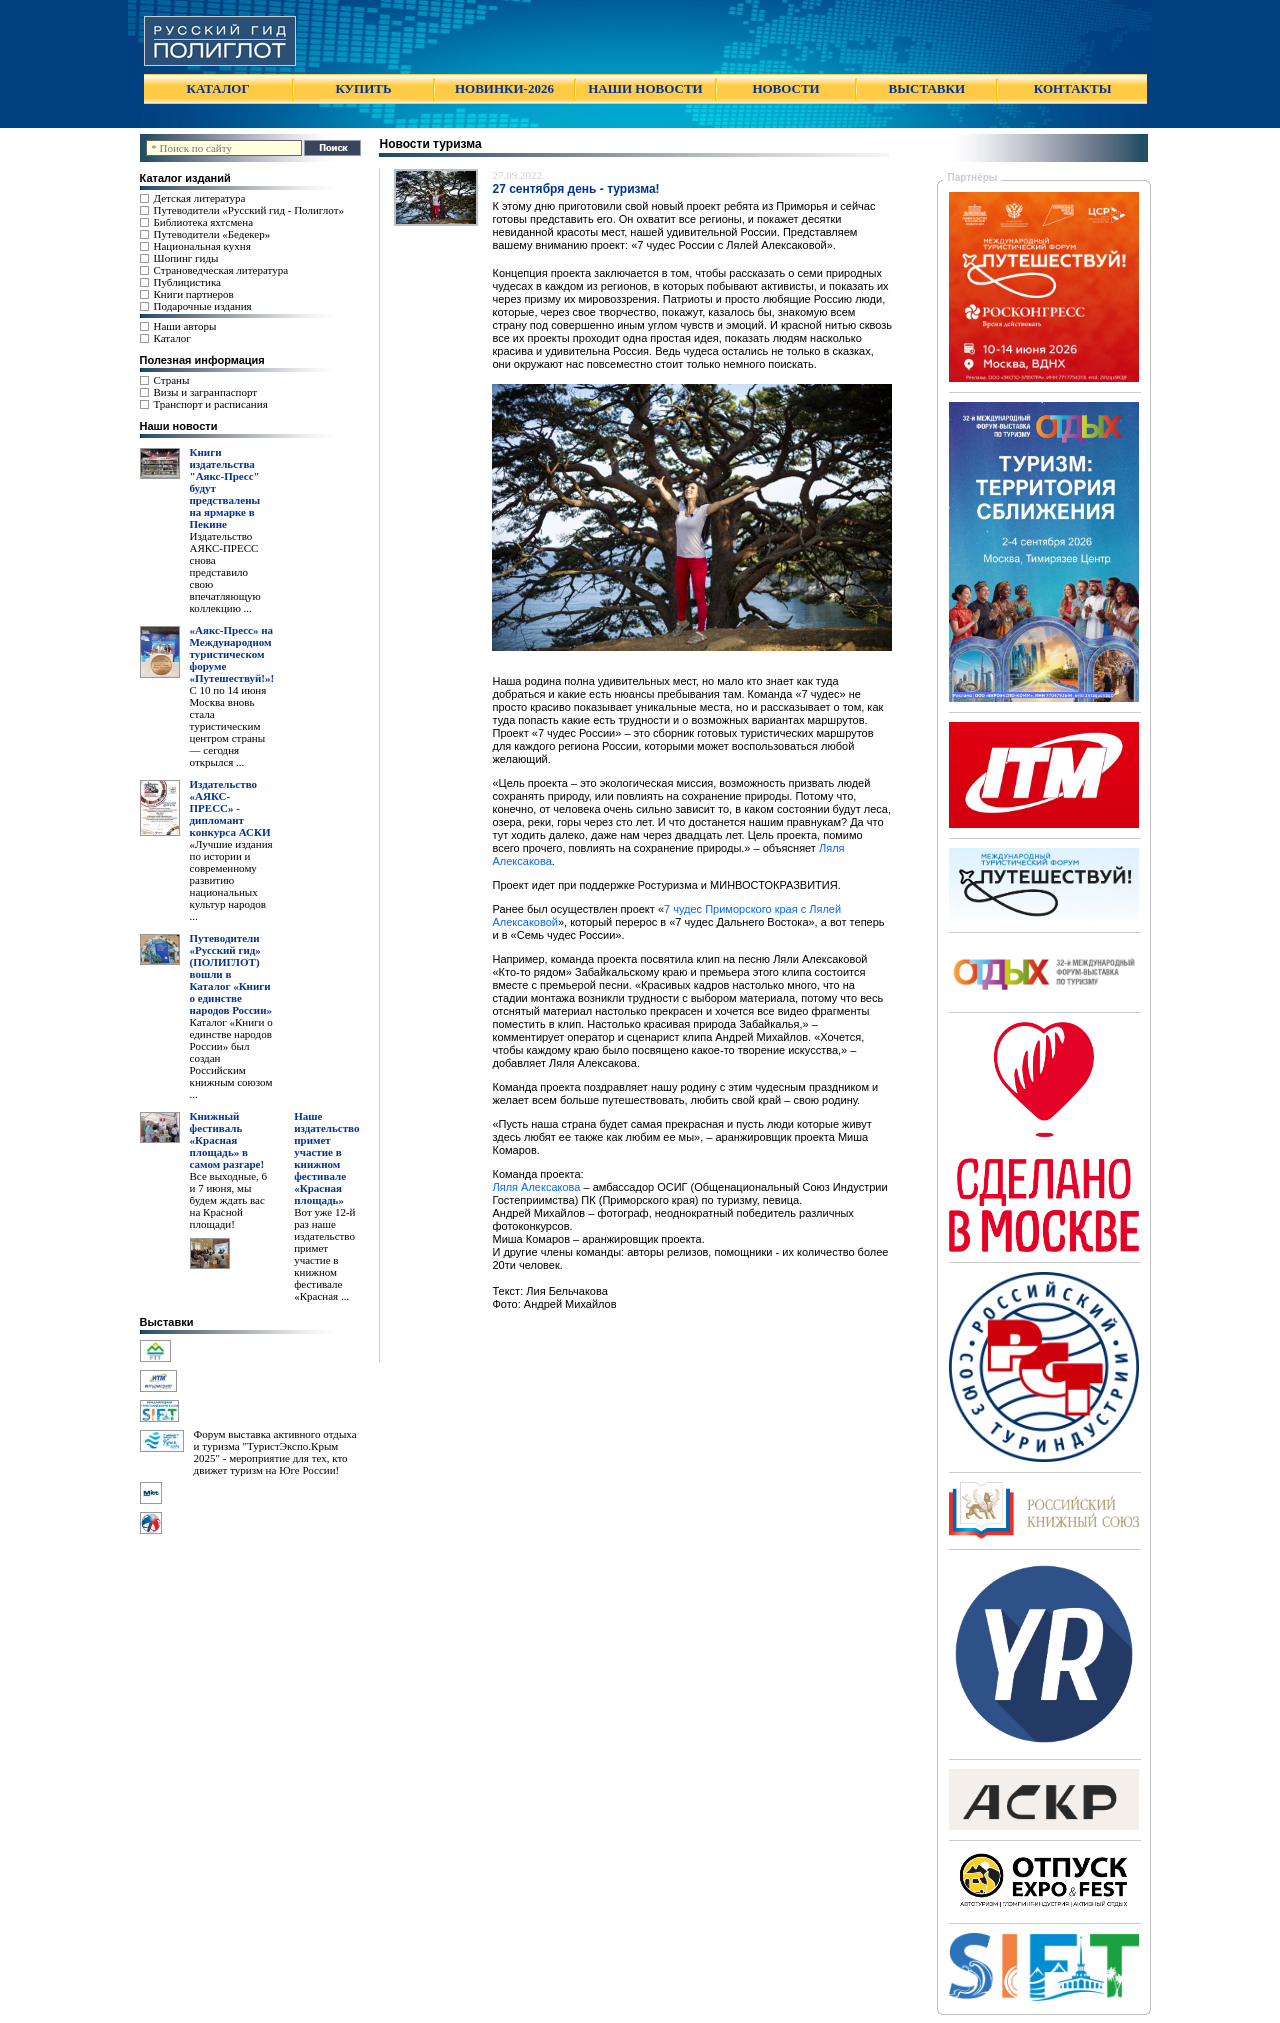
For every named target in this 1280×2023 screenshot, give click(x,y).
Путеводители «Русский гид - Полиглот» (249, 210)
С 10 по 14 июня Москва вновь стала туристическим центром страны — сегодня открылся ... (228, 726)
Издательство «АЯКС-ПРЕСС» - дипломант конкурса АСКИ (230, 808)
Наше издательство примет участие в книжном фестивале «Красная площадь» (326, 1158)
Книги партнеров (194, 294)
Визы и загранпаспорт (206, 392)
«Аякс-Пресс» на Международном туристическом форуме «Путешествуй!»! (232, 654)
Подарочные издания (203, 306)
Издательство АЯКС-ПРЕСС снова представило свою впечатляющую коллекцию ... (225, 572)
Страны (172, 380)
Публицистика (187, 282)
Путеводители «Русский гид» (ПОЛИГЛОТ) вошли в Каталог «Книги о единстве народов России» (231, 974)
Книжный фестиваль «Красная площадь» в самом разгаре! (227, 1140)
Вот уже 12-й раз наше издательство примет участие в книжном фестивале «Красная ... (324, 1254)
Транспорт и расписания (211, 404)
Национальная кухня (202, 246)
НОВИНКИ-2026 (504, 88)
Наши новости (179, 426)
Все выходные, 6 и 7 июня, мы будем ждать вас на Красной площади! (229, 1200)
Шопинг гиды (186, 258)
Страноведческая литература (221, 270)
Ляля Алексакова (536, 1187)
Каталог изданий (185, 178)
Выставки (167, 1322)
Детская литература (200, 198)
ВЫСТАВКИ (927, 88)
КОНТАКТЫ (1073, 88)
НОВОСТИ (785, 88)
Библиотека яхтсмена (203, 222)
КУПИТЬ (363, 88)
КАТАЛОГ (218, 88)
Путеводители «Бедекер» (212, 234)
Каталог (172, 338)
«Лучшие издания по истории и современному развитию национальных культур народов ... (231, 880)
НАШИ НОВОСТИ (645, 88)
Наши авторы (185, 326)
